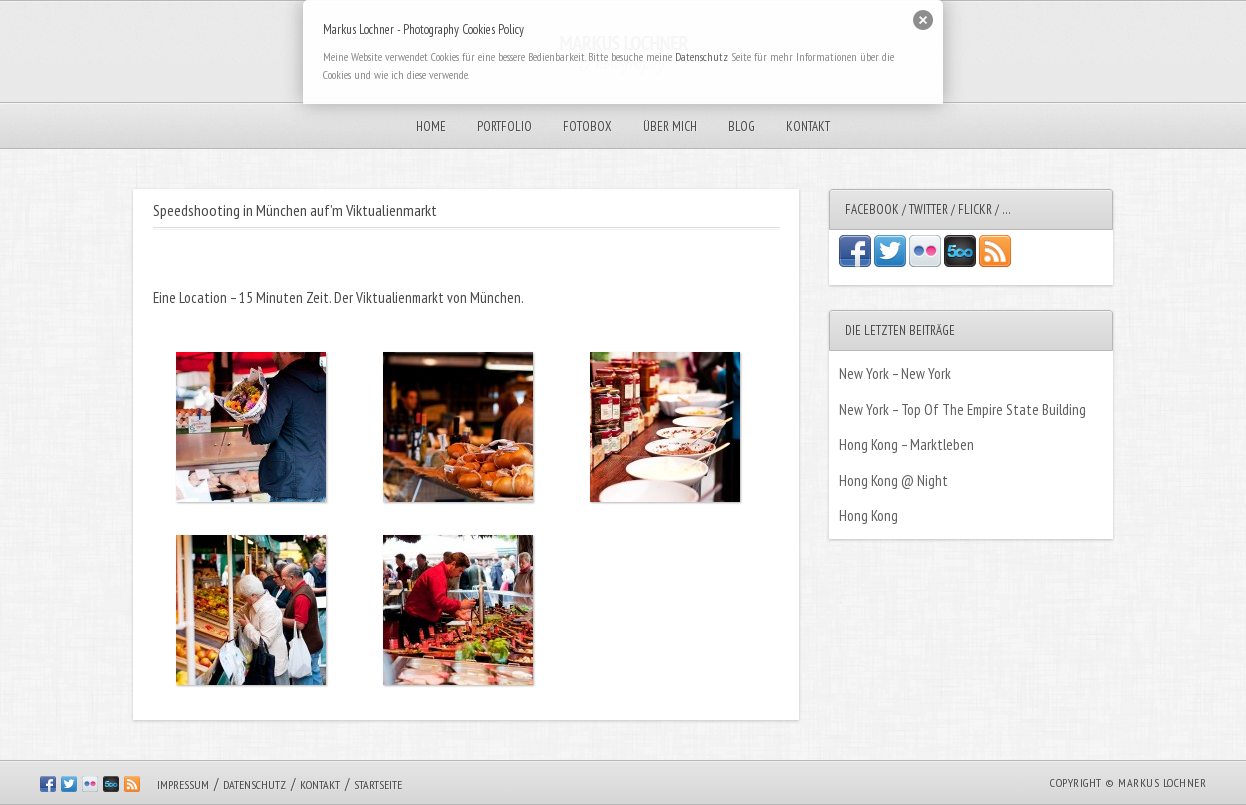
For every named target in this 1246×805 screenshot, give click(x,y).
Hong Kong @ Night (893, 480)
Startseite (378, 784)
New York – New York (895, 373)
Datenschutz (254, 784)
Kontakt (808, 126)
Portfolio (504, 126)
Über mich (670, 126)
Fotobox (587, 126)
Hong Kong (868, 515)
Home (431, 126)
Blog (741, 126)
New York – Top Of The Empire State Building (962, 409)
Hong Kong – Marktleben (906, 444)
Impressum (183, 784)
